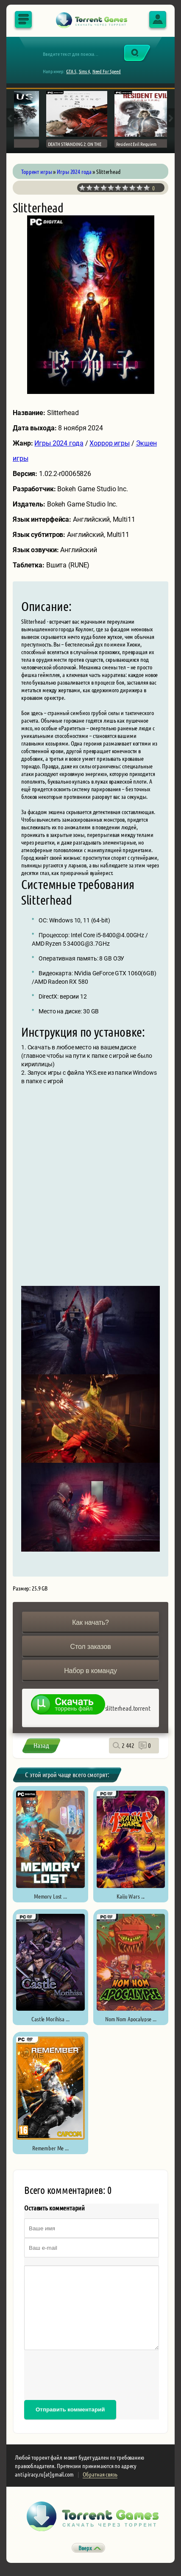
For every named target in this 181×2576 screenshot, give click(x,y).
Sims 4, (85, 71)
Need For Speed (106, 71)
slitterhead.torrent (127, 1708)
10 (147, 187)
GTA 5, (71, 71)
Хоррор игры (109, 443)
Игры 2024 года (58, 443)
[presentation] (88, 2375)
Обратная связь (100, 2474)
